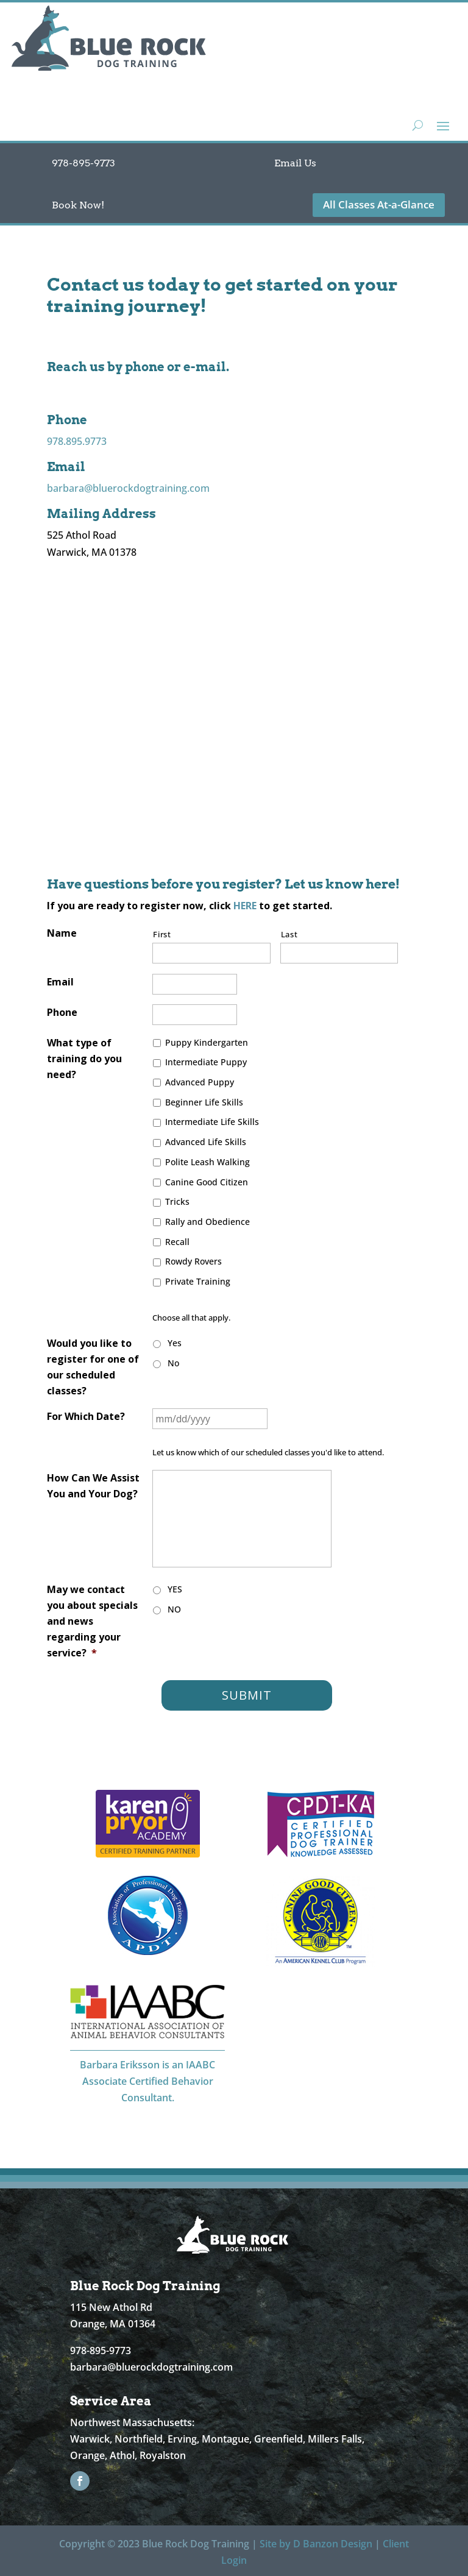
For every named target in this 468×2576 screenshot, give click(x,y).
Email (60, 981)
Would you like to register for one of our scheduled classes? (93, 1366)
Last (289, 934)
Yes (175, 1343)
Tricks (177, 1201)
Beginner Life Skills (204, 1102)
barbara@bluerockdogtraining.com (128, 488)
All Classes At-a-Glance (378, 204)
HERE (245, 905)
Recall (177, 1241)
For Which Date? (86, 1416)
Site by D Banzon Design (316, 2543)
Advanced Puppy (199, 1082)
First (162, 934)
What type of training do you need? (84, 1058)
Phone (62, 1012)
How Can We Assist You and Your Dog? (93, 1485)
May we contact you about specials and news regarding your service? (92, 1621)
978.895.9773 (77, 441)
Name (62, 933)
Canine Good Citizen (206, 1182)
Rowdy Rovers (193, 1261)
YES (175, 1589)
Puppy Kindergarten (206, 1042)
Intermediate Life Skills (212, 1121)
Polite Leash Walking (207, 1162)
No (173, 1363)
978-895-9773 (83, 163)
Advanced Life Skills (205, 1142)
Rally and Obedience (207, 1221)
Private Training (197, 1281)
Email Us (295, 163)
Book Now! (78, 205)
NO (174, 1609)
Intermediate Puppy (206, 1062)
